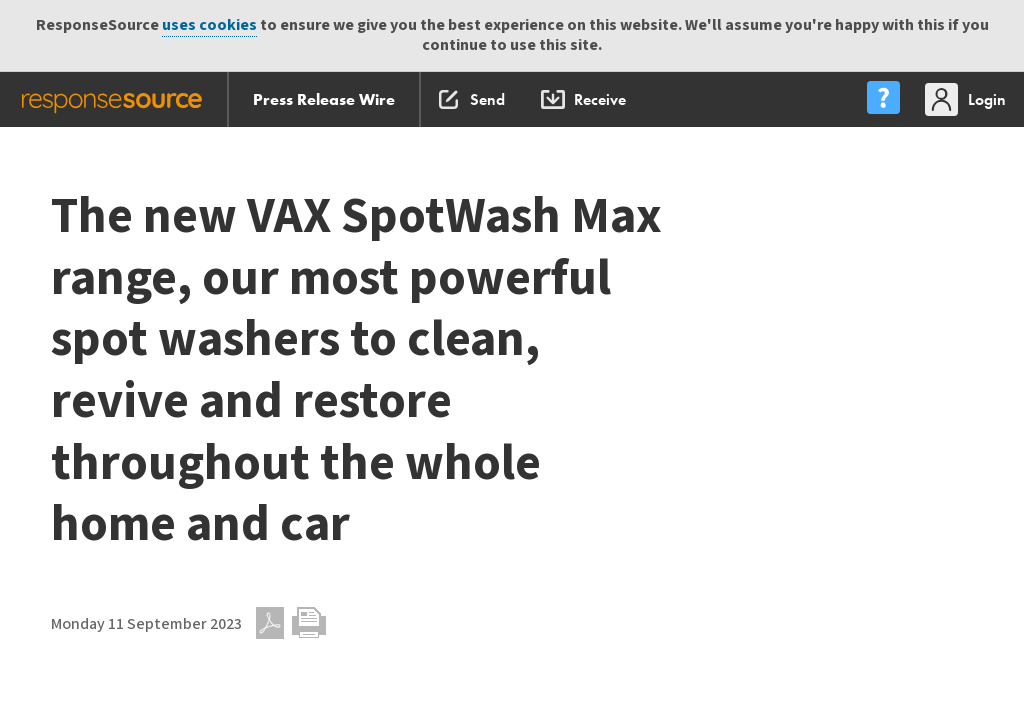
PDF (270, 623)
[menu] (883, 99)
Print (309, 623)
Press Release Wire (324, 99)
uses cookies (209, 25)
